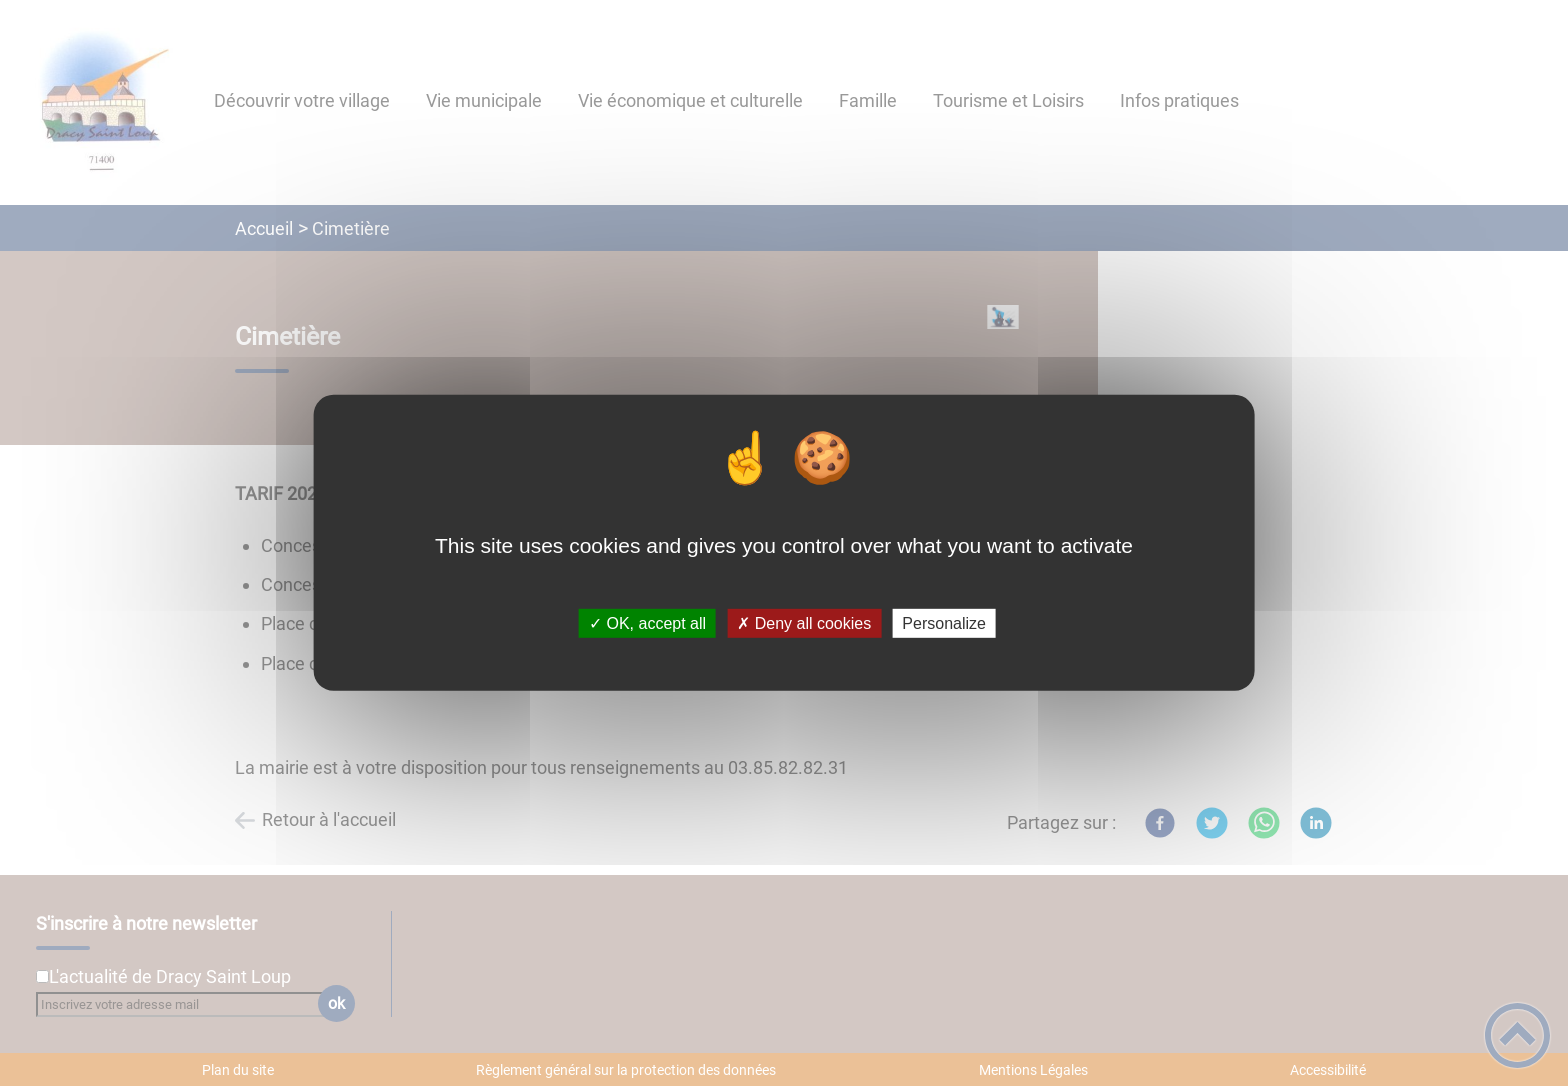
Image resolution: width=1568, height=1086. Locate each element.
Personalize (944, 623)
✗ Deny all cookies (804, 623)
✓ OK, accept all (647, 623)
